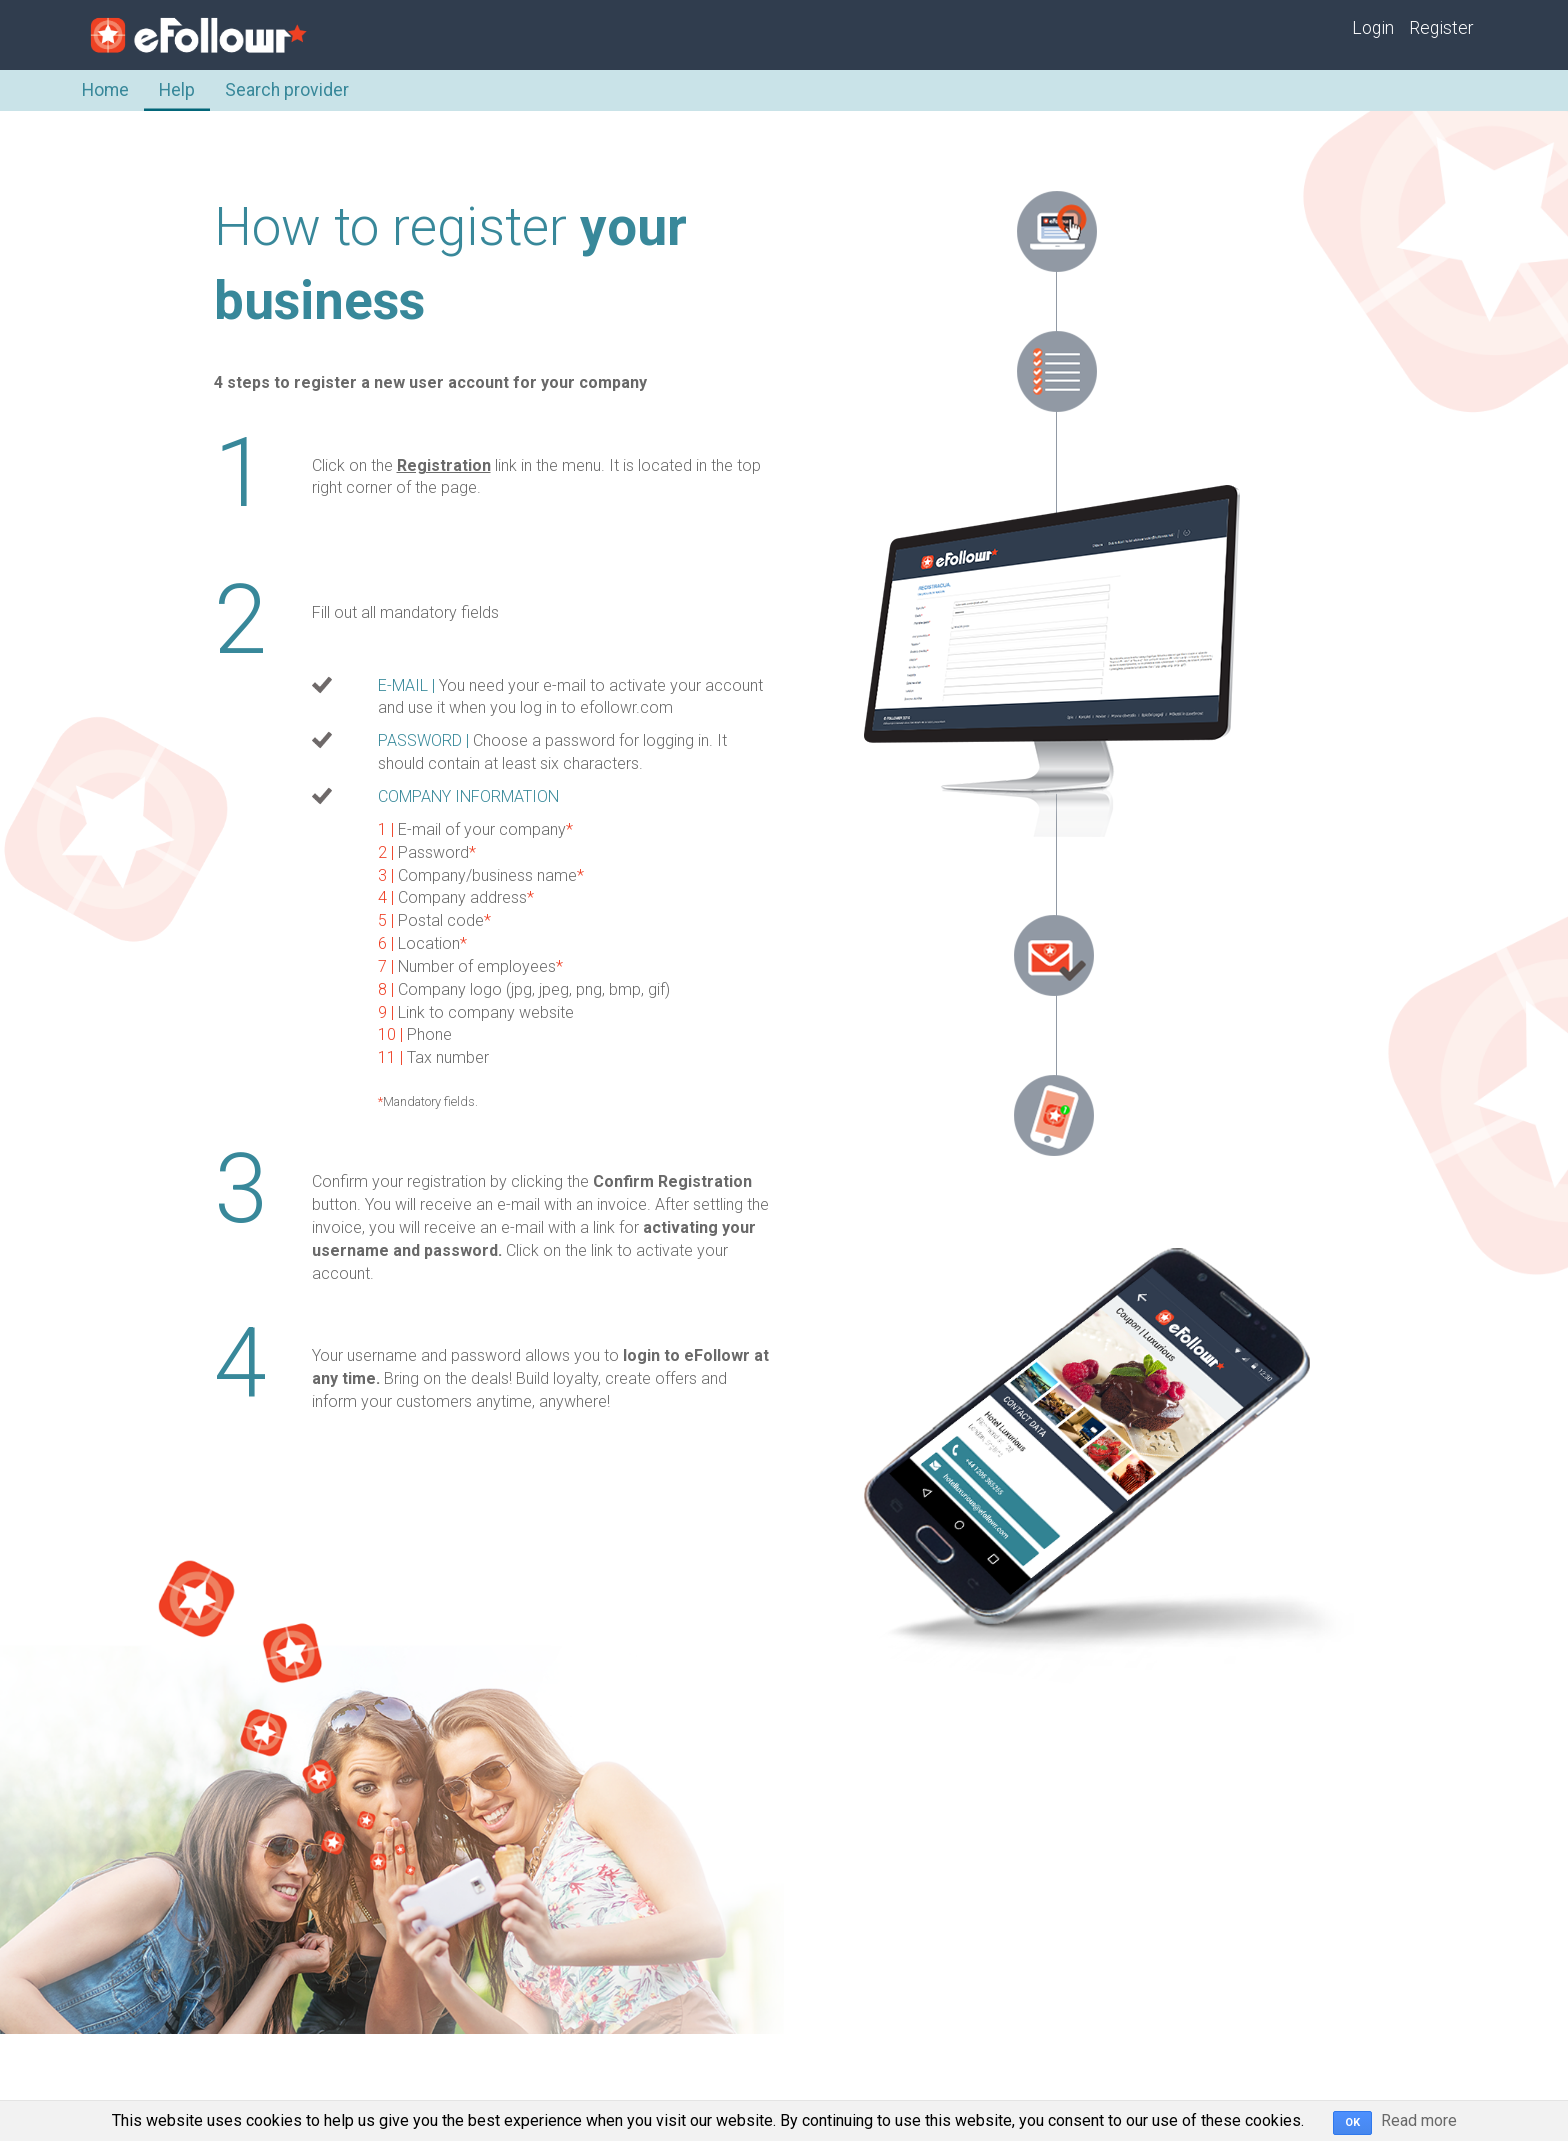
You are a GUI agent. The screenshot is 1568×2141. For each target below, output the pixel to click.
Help (177, 90)
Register (1441, 28)
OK (1352, 2122)
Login (1373, 28)
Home (105, 90)
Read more (1419, 2120)
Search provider (287, 90)
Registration (444, 465)
